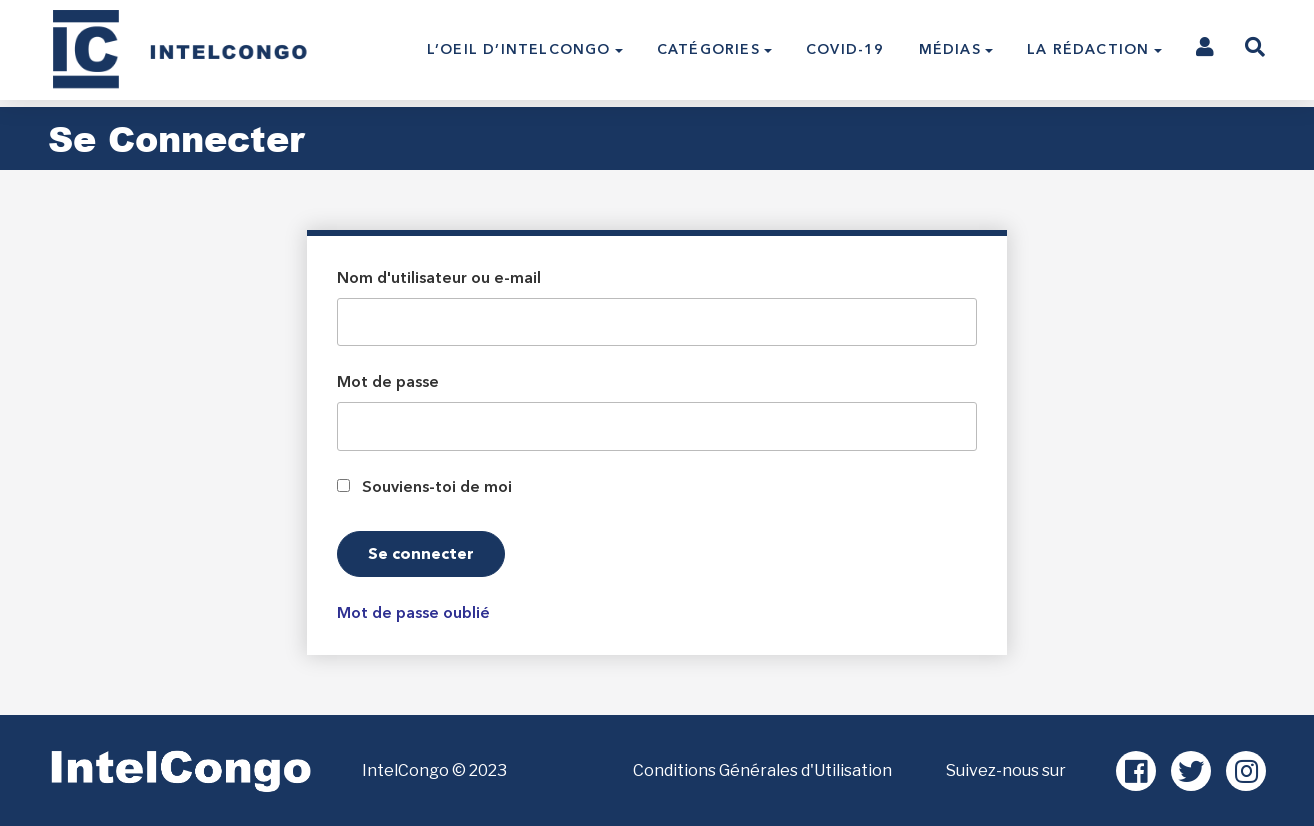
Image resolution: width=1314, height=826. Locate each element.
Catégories (708, 49)
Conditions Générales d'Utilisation (762, 770)
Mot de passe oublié (413, 613)
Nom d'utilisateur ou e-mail (439, 278)
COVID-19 (845, 49)
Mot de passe (388, 382)
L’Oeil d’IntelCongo (519, 49)
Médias (950, 49)
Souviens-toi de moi (437, 487)
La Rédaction (1088, 49)
